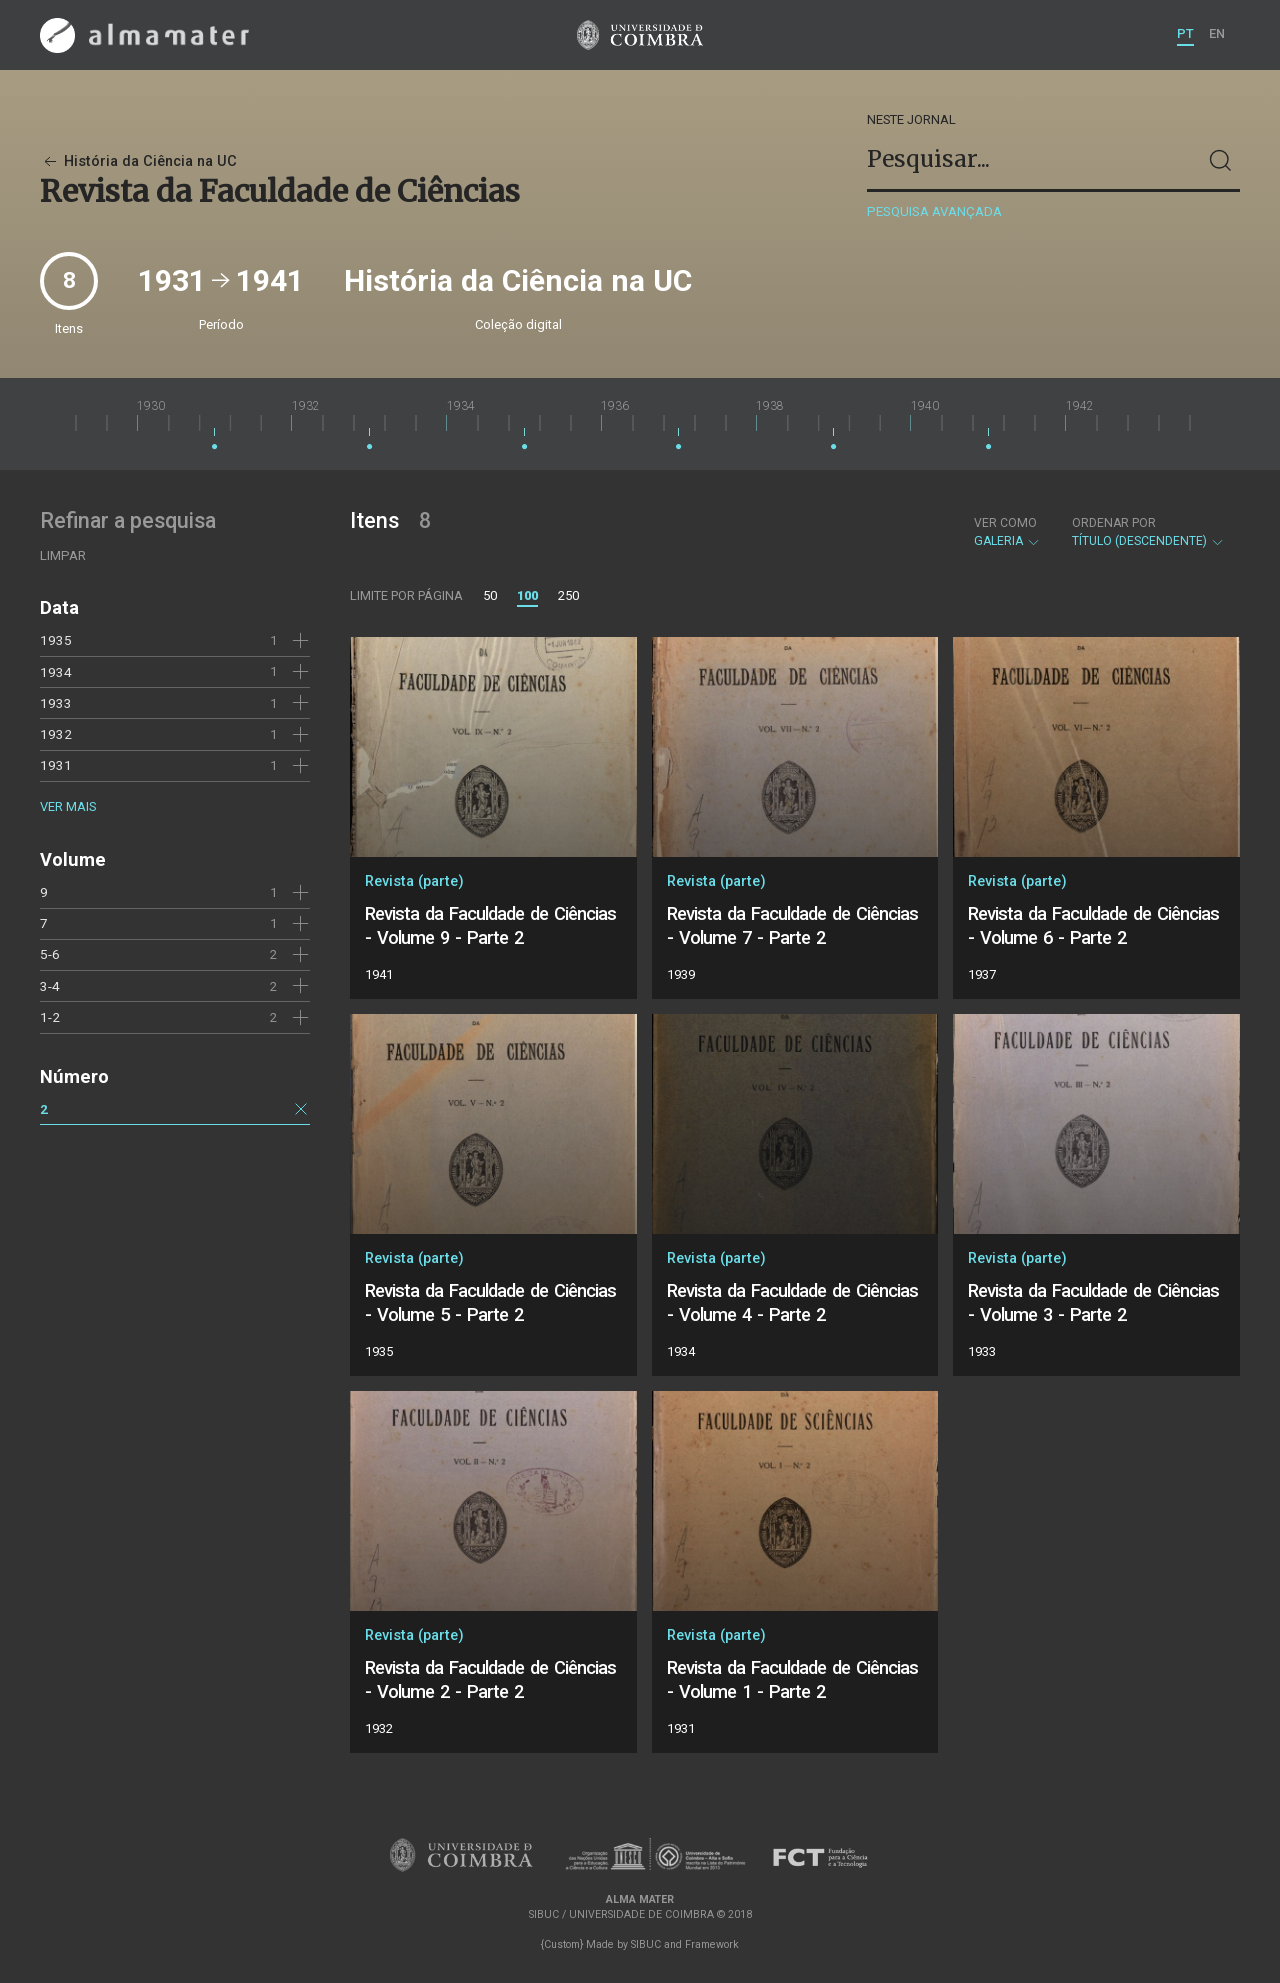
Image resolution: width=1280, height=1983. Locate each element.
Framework (712, 1944)
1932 (56, 734)
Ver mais (68, 806)
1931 (56, 765)
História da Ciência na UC (138, 161)
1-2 (50, 1017)
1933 (56, 703)
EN (1217, 33)
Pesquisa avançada (934, 211)
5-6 (50, 954)
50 (490, 595)
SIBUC (646, 1944)
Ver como (1005, 523)
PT (1185, 33)
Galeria (1007, 532)
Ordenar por (1114, 523)
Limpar (63, 555)
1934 (56, 672)
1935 (56, 640)
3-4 (50, 986)
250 (568, 595)
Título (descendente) (1148, 532)
